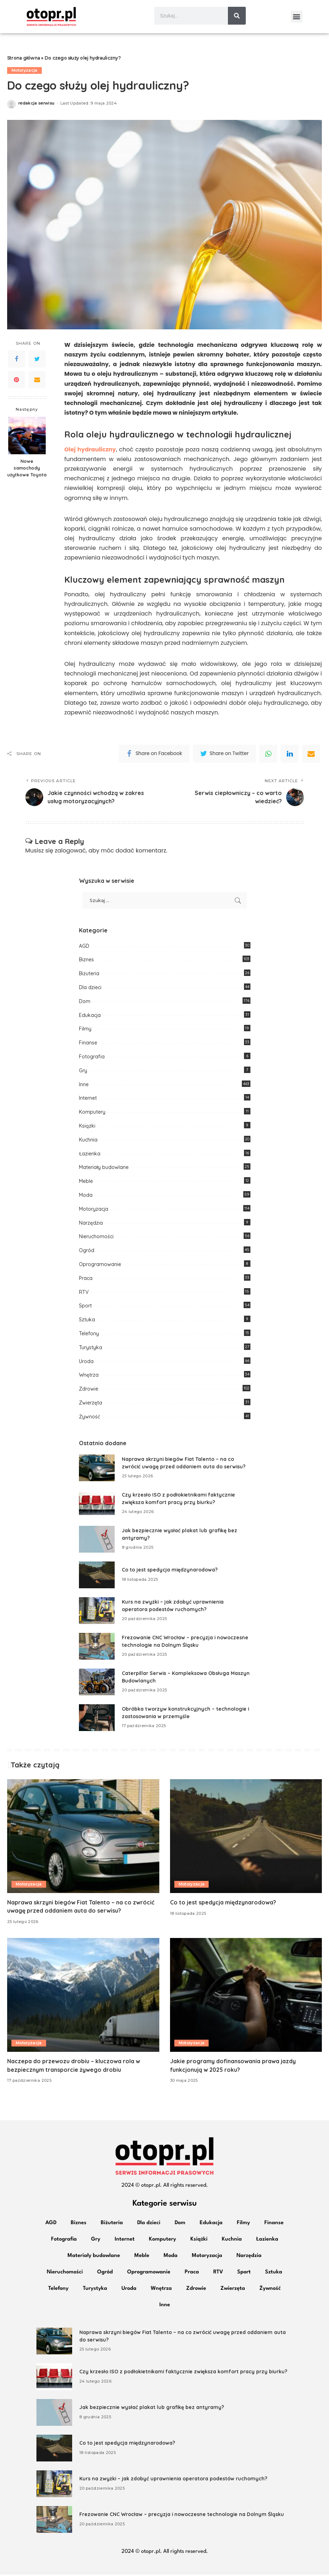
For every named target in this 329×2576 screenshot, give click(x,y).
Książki (87, 1127)
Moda (86, 1196)
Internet (88, 1100)
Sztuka (87, 1321)
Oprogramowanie (100, 1265)
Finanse (88, 1044)
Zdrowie (88, 1390)
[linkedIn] (290, 755)
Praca (86, 1279)
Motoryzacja (24, 72)
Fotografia (92, 1058)
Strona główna (23, 59)
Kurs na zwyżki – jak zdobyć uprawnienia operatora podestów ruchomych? (173, 2480)
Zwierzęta (90, 1404)
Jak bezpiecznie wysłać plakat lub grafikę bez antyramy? (152, 2409)
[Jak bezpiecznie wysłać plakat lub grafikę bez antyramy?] (97, 1540)
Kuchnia (88, 1141)
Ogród (86, 1252)
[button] (297, 16)
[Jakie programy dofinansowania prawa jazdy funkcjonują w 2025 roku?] (246, 1997)
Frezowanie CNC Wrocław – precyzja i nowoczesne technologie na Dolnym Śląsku (182, 2516)
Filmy (85, 1030)
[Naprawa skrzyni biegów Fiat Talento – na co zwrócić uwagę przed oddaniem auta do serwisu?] (97, 1469)
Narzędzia (91, 1224)
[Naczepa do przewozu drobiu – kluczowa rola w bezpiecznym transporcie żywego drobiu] (83, 1997)
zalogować (70, 852)
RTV (84, 1293)
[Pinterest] (16, 381)
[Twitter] (37, 360)
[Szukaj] (237, 16)
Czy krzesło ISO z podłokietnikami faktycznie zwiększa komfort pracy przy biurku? (184, 2373)
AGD (84, 947)
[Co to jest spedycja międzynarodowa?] (97, 1576)
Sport (85, 1307)
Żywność (89, 1418)
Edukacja (90, 1016)
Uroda (86, 1363)
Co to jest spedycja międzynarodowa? (170, 1571)
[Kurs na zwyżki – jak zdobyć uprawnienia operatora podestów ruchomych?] (97, 1612)
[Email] (37, 381)
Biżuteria (89, 975)
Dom (84, 1002)
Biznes (86, 961)
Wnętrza (89, 1376)
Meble (86, 1183)
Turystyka (90, 1349)
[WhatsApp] (268, 755)
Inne (84, 1086)
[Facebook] (16, 360)
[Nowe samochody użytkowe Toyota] (27, 437)
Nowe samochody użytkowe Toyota (26, 469)
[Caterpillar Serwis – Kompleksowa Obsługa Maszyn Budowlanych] (97, 1683)
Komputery (92, 1113)
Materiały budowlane (104, 1169)
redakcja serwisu (36, 105)
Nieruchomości (96, 1238)
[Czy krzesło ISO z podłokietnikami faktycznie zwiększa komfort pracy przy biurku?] (97, 1505)
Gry (83, 1072)
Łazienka (89, 1155)
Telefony (89, 1335)
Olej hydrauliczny (90, 451)
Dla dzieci (90, 989)
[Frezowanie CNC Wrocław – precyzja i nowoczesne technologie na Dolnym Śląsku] (97, 1647)
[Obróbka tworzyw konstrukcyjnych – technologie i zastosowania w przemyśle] (97, 1719)
